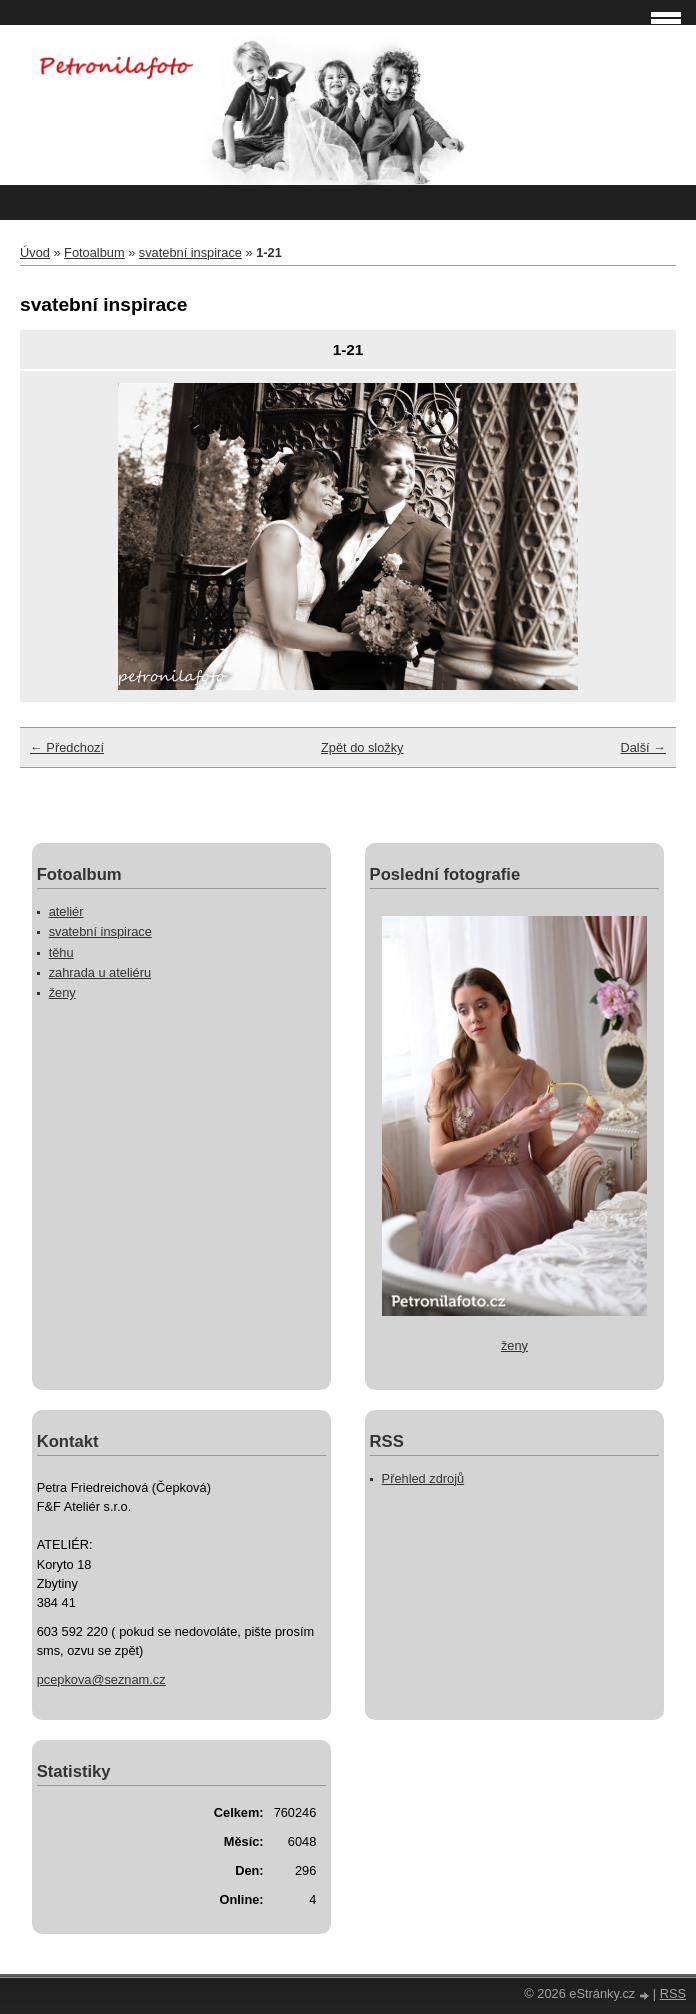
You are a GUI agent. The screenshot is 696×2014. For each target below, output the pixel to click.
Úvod (35, 252)
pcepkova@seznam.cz (101, 1679)
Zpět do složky (362, 747)
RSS (673, 1993)
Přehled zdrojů (423, 1478)
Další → (643, 747)
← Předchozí (67, 747)
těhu (61, 952)
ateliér (66, 911)
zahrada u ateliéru (100, 972)
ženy (62, 992)
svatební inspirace (190, 252)
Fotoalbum (94, 252)
